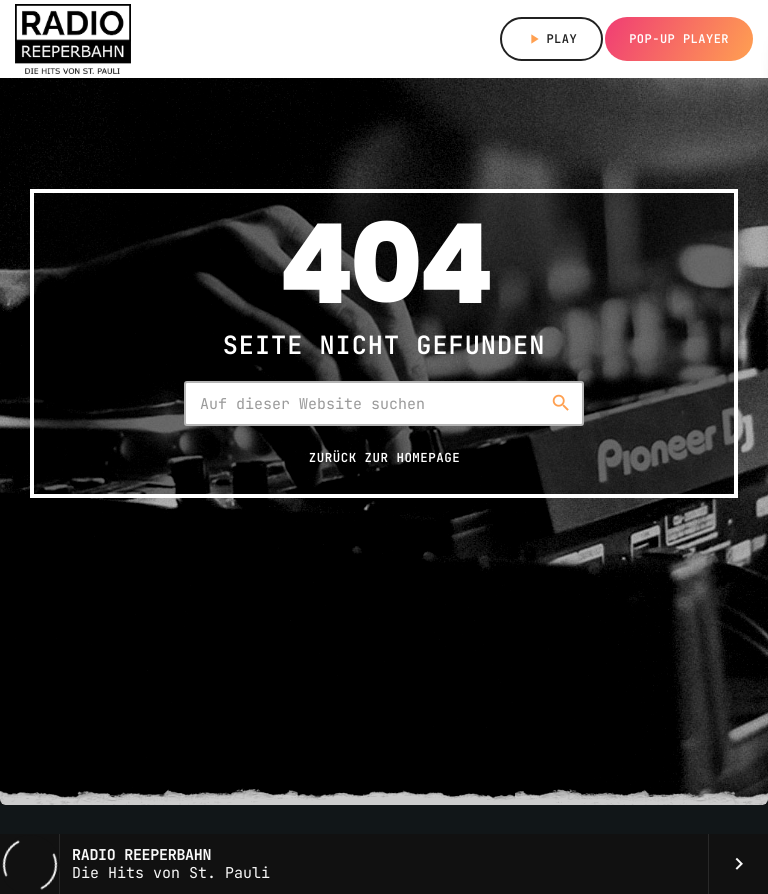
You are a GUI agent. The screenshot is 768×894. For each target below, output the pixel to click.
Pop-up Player (679, 39)
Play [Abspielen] (551, 39)
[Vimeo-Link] (73, 39)
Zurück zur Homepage (384, 458)
